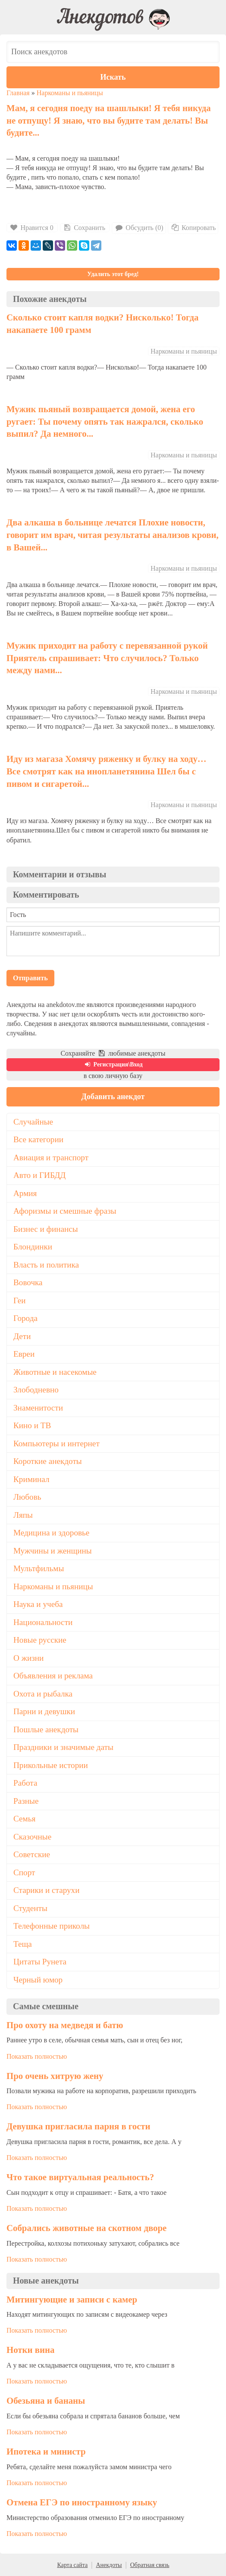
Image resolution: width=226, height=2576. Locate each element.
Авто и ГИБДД (39, 1175)
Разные (25, 1800)
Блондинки (32, 1246)
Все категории (38, 1139)
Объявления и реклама (53, 1675)
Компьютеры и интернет (56, 1443)
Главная (18, 92)
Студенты (30, 1908)
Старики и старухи (46, 1890)
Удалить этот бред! (112, 274)
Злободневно (36, 1389)
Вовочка (28, 1282)
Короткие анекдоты (47, 1461)
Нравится (32, 227)
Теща (22, 1943)
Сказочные (32, 1836)
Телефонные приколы (51, 1925)
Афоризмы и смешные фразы (64, 1210)
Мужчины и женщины (52, 1550)
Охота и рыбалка (42, 1693)
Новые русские (39, 1639)
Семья (24, 1818)
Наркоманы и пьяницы (70, 92)
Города (25, 1318)
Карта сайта (72, 2565)
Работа (25, 1782)
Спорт (24, 1872)
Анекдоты (109, 2565)
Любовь (27, 1496)
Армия (25, 1193)
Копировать (193, 227)
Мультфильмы (38, 1568)
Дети (22, 1336)
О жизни (28, 1657)
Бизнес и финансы (45, 1229)
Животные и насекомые (55, 1372)
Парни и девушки (44, 1711)
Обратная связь (150, 2565)
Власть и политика (46, 1264)
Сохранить (84, 227)
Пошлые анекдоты (45, 1729)
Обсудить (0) (138, 227)
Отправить (30, 978)
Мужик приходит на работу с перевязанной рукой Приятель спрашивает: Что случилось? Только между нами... (107, 657)
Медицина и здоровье (51, 1532)
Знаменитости (38, 1407)
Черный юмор (38, 1979)
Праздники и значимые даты (63, 1747)
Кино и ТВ (32, 1425)
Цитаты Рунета (39, 1961)
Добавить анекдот (113, 1096)
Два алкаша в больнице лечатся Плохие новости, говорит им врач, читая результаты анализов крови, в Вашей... (112, 534)
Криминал (31, 1479)
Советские (31, 1854)
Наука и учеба (38, 1604)
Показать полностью (36, 2056)
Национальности (42, 1622)
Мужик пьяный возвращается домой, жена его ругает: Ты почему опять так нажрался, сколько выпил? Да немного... (104, 421)
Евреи (24, 1353)
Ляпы (23, 1514)
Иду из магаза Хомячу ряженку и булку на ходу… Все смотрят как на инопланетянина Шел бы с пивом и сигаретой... (106, 771)
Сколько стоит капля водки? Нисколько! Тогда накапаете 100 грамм (102, 323)
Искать (113, 77)
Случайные (33, 1121)
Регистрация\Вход (112, 1064)
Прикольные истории (50, 1765)
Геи (19, 1300)
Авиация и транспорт (50, 1157)
